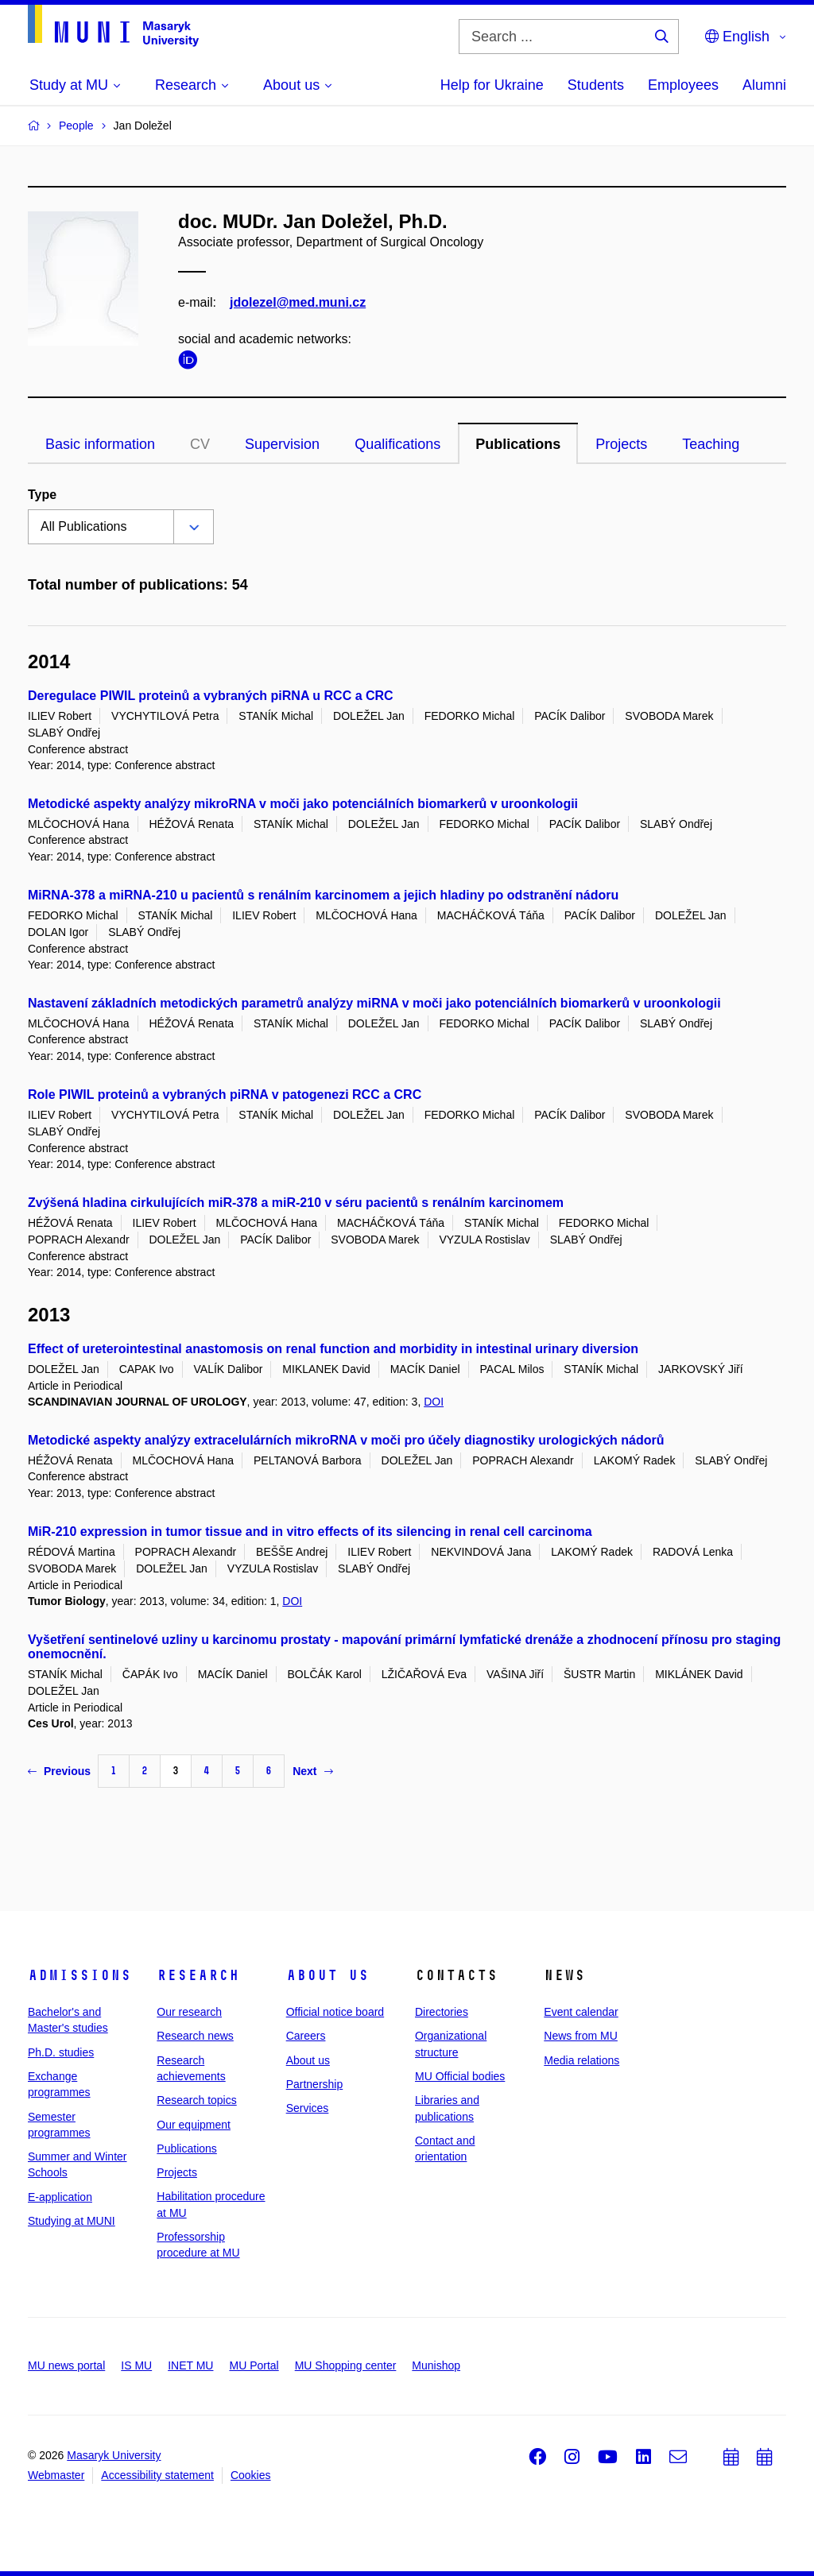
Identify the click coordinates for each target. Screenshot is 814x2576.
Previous (59, 1771)
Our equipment (194, 2124)
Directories (441, 2011)
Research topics (196, 2100)
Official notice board (335, 2011)
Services (307, 2108)
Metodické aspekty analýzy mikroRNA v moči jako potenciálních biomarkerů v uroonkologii (303, 803)
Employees (683, 85)
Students (596, 85)
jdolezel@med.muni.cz (298, 302)
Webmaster (56, 2475)
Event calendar (581, 2011)
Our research (189, 2011)
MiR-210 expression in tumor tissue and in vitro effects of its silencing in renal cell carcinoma (310, 1531)
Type (42, 494)
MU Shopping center (346, 2365)
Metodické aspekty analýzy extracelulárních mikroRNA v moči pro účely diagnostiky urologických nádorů (346, 1440)
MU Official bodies (460, 2076)
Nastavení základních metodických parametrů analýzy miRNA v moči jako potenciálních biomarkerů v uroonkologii (374, 1003)
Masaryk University (114, 2455)
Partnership (314, 2084)
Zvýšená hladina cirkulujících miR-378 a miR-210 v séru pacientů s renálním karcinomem (296, 1202)
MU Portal (253, 2365)
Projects (621, 444)
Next (312, 1771)
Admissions (79, 1975)
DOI (434, 1401)
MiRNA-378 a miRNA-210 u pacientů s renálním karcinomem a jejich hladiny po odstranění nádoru (323, 895)
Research (198, 1975)
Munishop (436, 2365)
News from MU (581, 2035)
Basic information (100, 444)
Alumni (764, 85)
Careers (306, 2035)
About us (327, 1975)
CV (200, 444)
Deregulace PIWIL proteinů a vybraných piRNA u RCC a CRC (210, 695)
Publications (517, 444)
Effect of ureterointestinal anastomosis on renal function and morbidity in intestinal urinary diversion (333, 1349)
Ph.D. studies (61, 2052)
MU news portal (66, 2365)
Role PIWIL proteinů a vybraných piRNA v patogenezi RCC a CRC (224, 1094)
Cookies (251, 2475)
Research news (195, 2035)
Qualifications (397, 444)
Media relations (581, 2060)
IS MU (136, 2365)
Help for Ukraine (492, 85)
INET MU (190, 2365)
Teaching (710, 444)
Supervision (282, 444)
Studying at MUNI (71, 2220)
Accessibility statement (157, 2475)
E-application (60, 2197)
